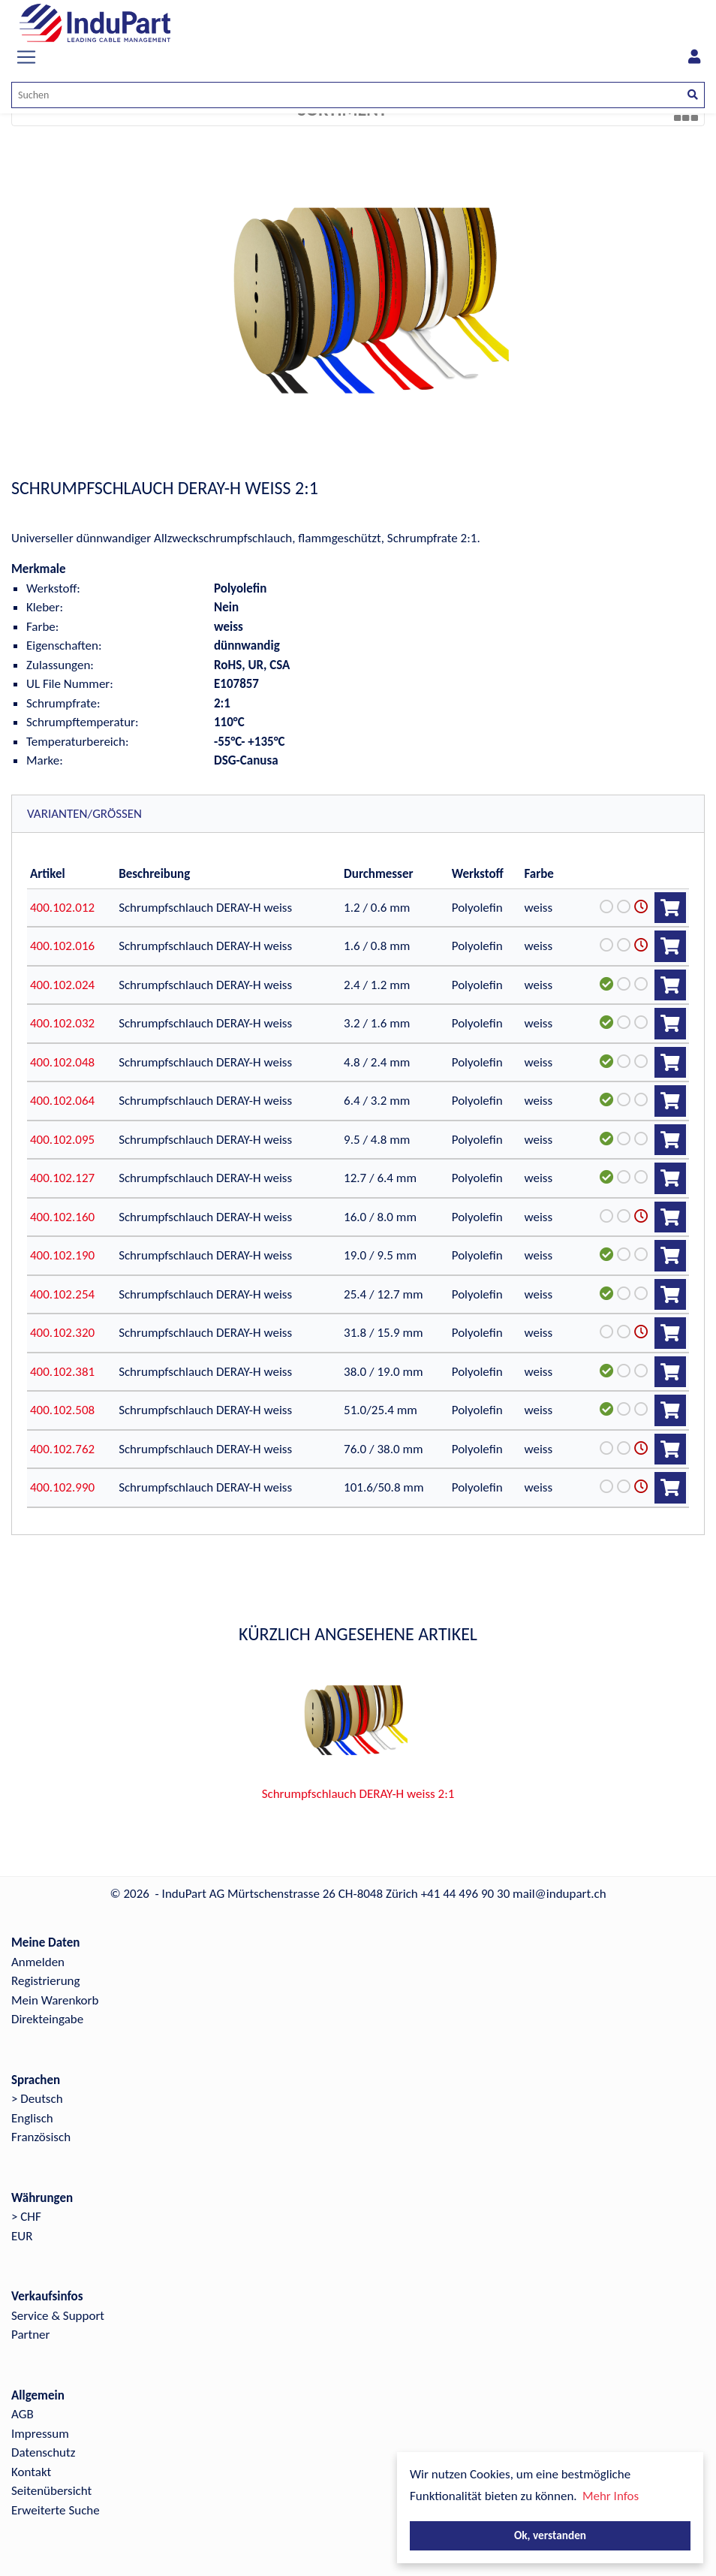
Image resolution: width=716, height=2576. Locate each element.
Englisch (32, 2118)
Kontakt (31, 2472)
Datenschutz (43, 2452)
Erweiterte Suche (55, 2510)
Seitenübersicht (51, 2491)
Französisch (41, 2137)
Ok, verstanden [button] (550, 2535)
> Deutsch (37, 2099)
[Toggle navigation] (26, 57)
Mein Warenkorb (54, 2000)
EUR (21, 2236)
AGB (22, 2414)
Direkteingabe (47, 2019)
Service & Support (57, 2316)
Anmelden (38, 1962)
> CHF (26, 2217)
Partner (30, 2334)
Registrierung (45, 1981)
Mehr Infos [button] (610, 2496)
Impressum (40, 2434)
